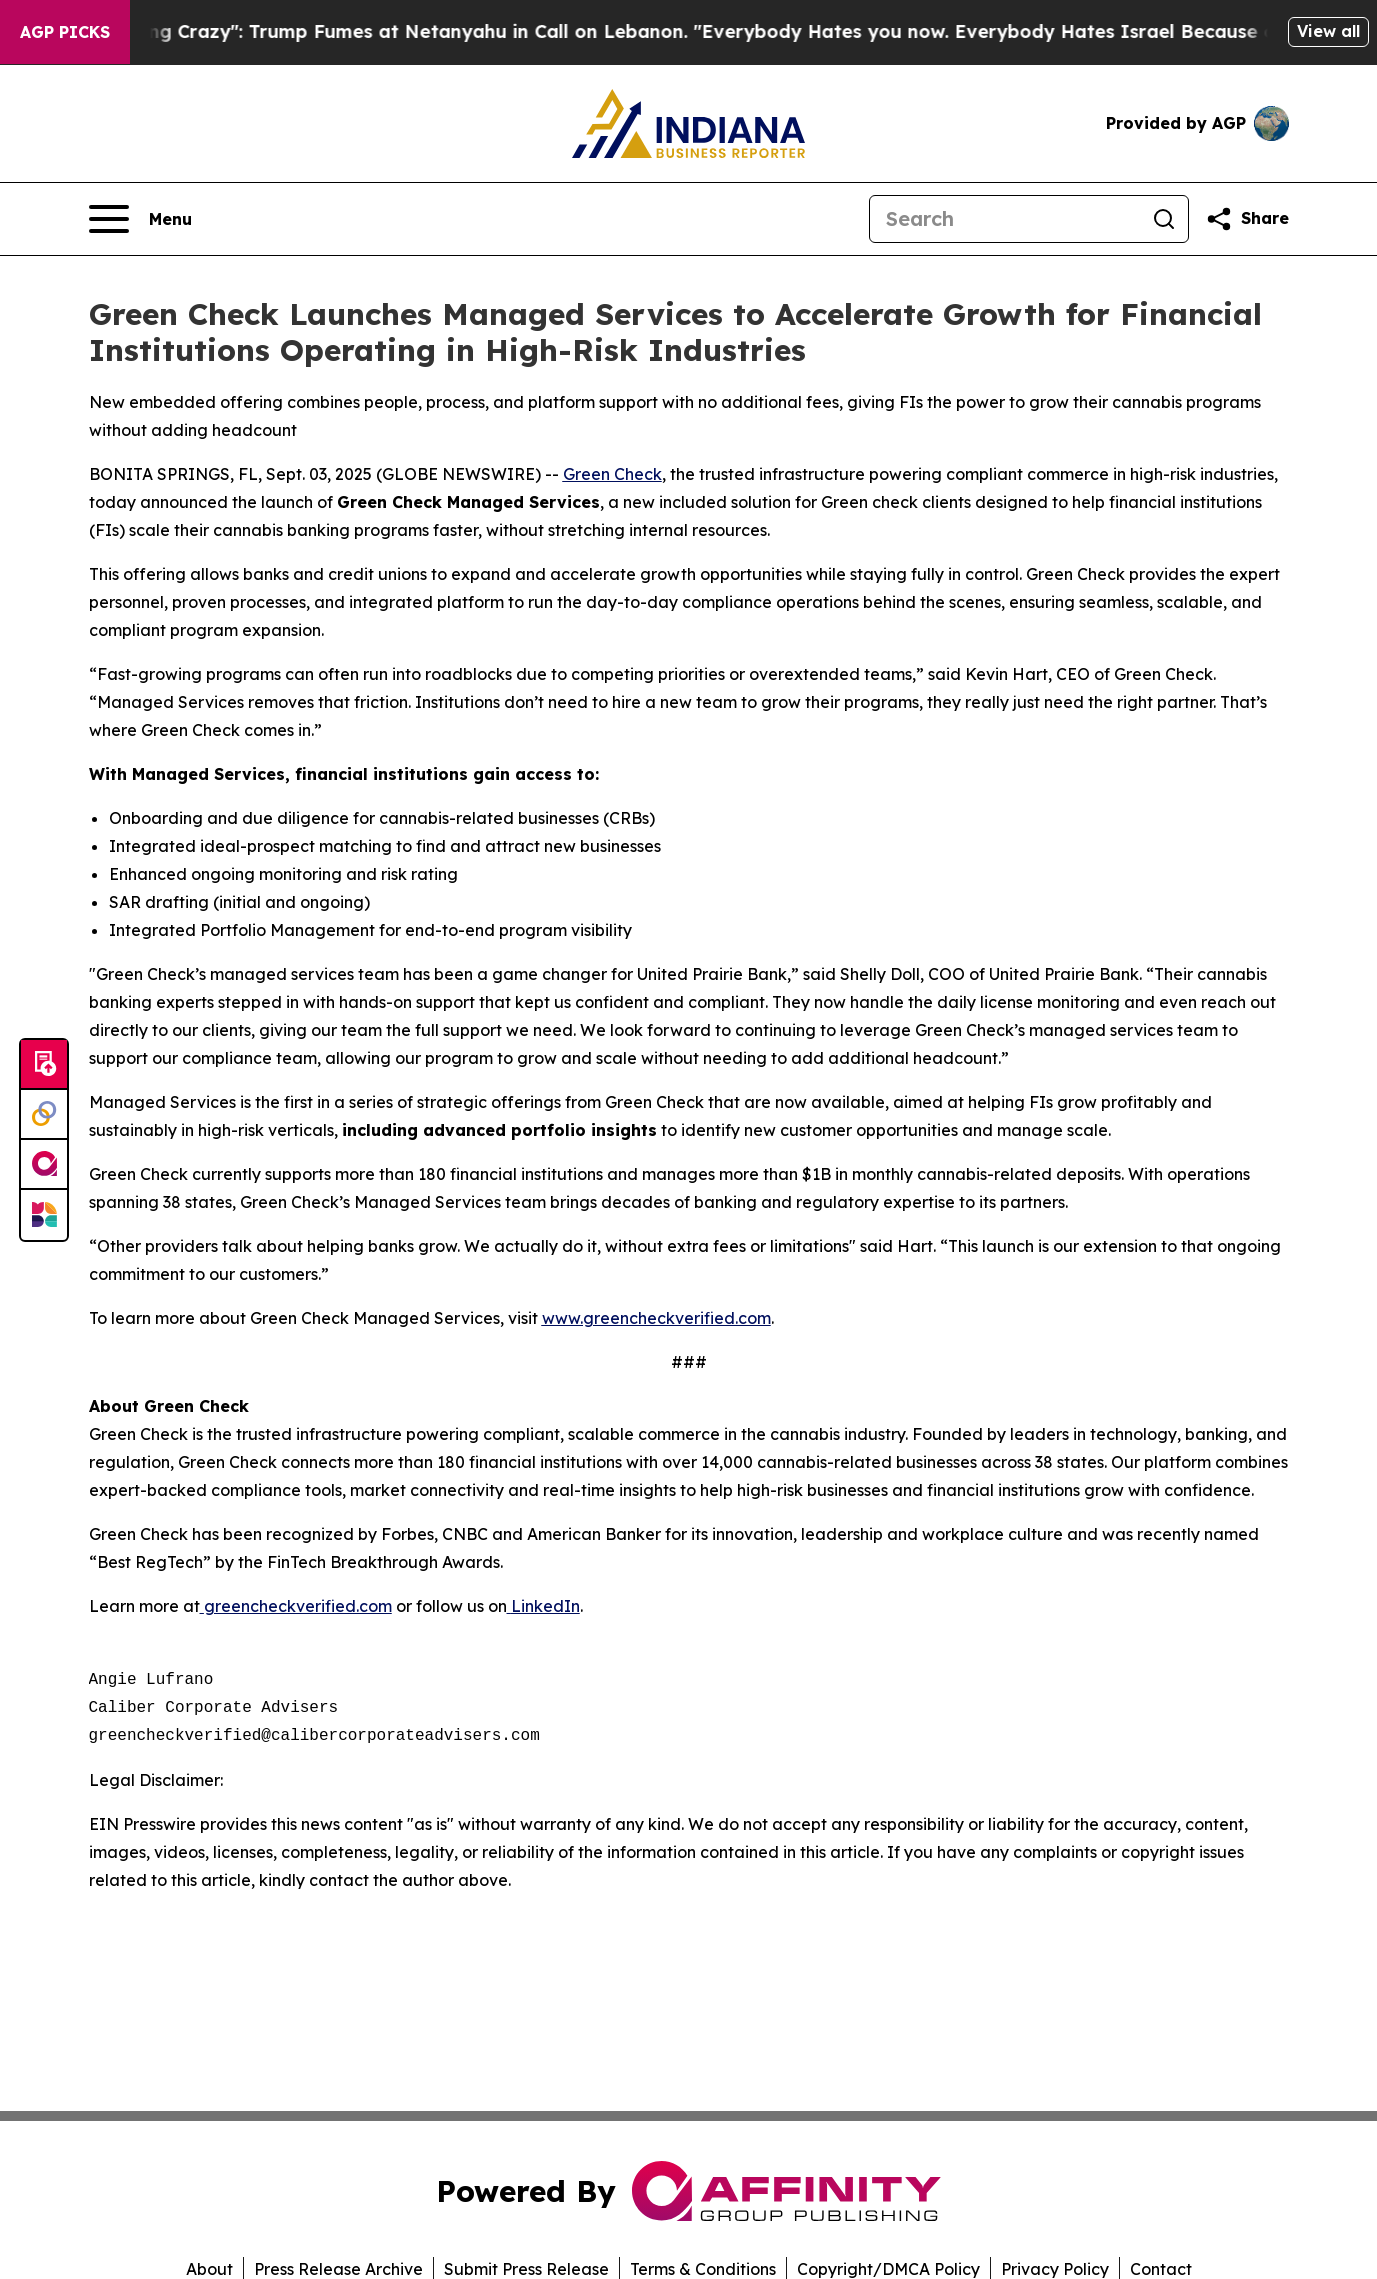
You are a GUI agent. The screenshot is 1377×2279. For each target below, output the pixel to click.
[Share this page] (1247, 219)
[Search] (1005, 219)
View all (1328, 31)
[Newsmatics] (44, 1215)
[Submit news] (44, 1065)
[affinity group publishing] (44, 1165)
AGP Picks (65, 32)
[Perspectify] (44, 1115)
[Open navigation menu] (140, 219)
